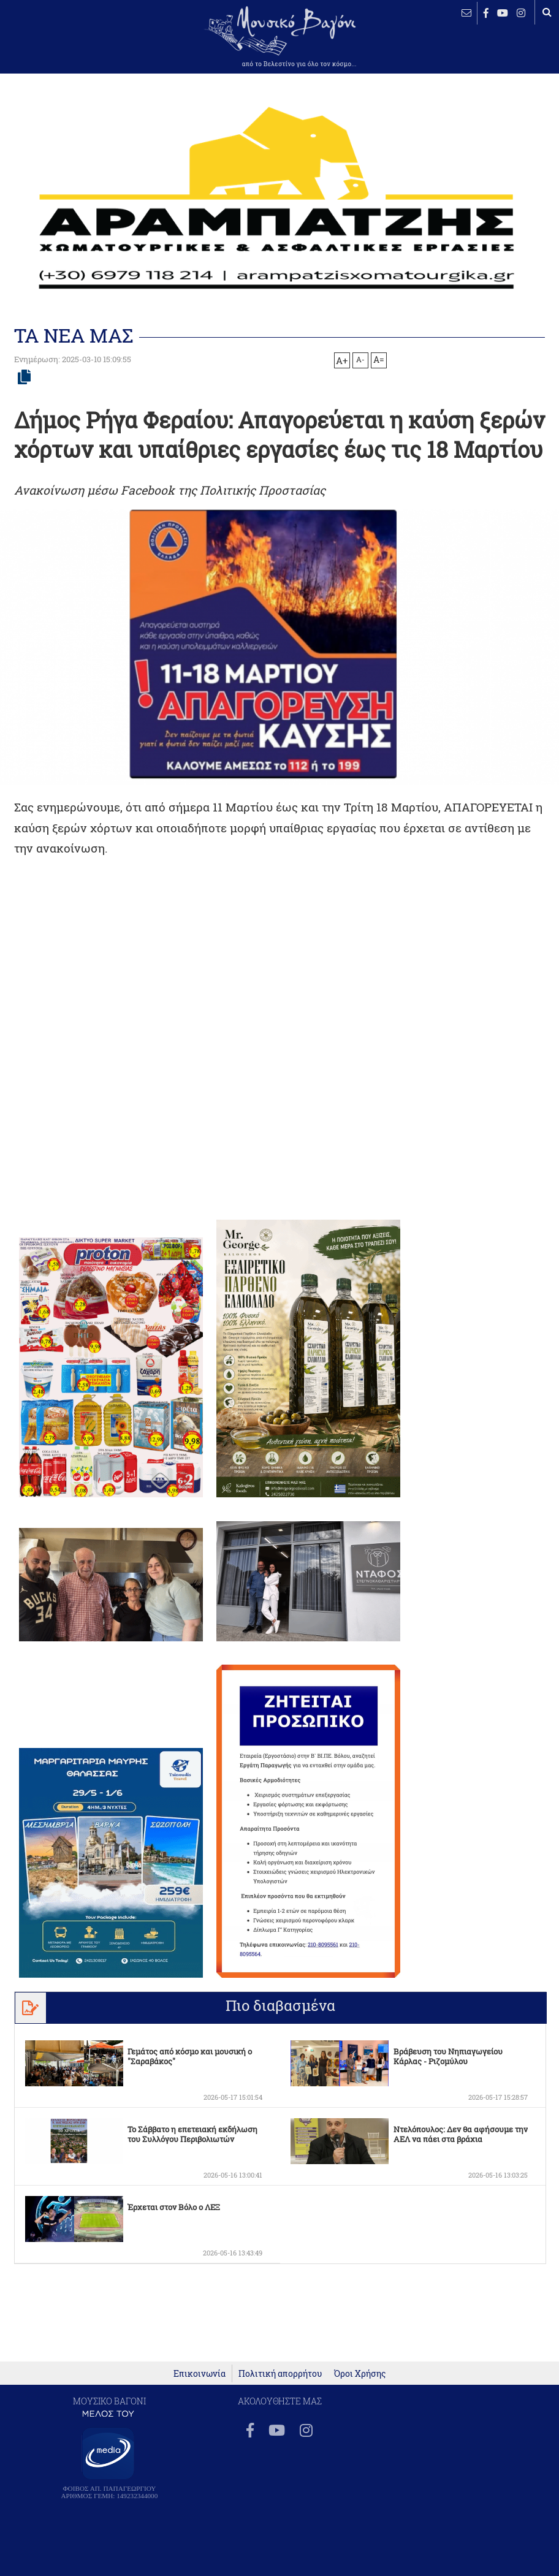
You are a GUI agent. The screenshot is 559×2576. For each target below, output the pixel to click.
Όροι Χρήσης (360, 2373)
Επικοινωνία (199, 2373)
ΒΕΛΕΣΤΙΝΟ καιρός (49, 46)
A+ (342, 360)
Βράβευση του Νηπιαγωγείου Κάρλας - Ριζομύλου (448, 2056)
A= (378, 359)
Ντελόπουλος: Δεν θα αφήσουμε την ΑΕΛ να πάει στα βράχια (461, 2134)
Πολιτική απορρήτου (280, 2373)
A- (360, 359)
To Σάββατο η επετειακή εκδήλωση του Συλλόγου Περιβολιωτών (192, 2134)
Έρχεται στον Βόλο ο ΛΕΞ (173, 2207)
